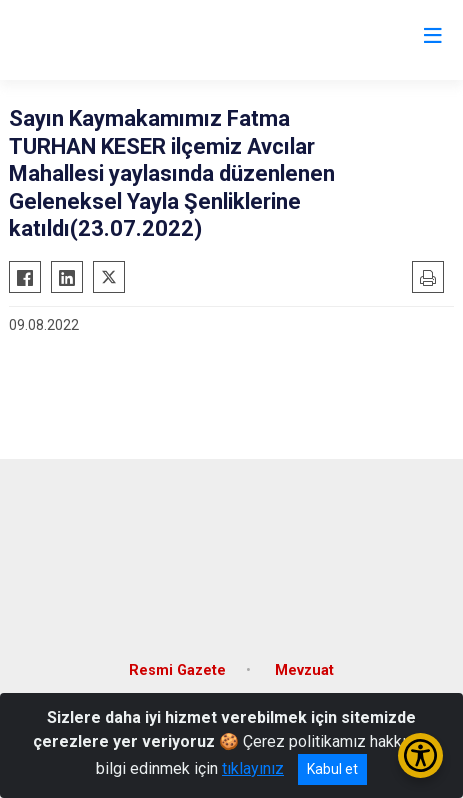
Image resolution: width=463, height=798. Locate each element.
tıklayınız (253, 768)
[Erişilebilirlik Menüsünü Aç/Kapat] (420, 755)
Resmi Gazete (177, 670)
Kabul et (332, 769)
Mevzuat (304, 670)
